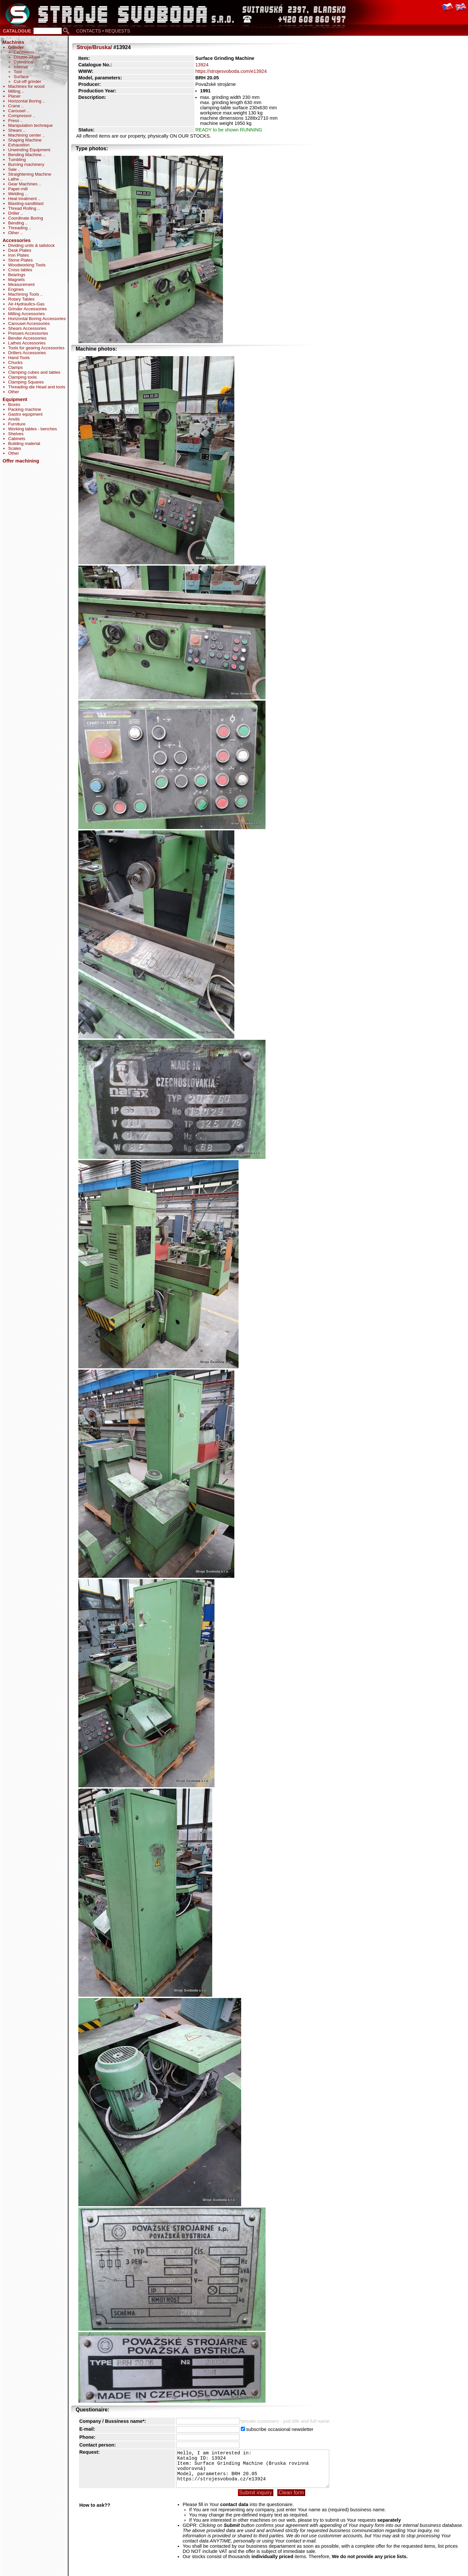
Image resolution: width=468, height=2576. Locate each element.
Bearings (16, 274)
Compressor (20, 115)
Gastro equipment (25, 414)
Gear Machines (23, 183)
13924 (202, 64)
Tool (17, 71)
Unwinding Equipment (29, 149)
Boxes (14, 404)
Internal (21, 66)
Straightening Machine (29, 174)
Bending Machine (25, 154)
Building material (24, 443)
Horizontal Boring (25, 101)
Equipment (15, 399)
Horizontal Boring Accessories (37, 318)
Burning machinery (26, 164)
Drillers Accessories (27, 352)
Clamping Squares (26, 382)
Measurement (21, 284)
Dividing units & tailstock (31, 245)
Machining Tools (24, 294)
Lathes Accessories (27, 343)
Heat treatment (23, 198)
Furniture (16, 424)
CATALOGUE (17, 31)
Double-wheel (27, 57)
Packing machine (24, 409)
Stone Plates (20, 260)
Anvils (14, 419)
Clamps (15, 367)
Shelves (15, 433)
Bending (16, 223)
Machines (13, 42)
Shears (15, 130)
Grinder (16, 47)
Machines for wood (26, 86)
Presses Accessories (28, 333)
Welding (16, 193)
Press (14, 120)
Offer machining (21, 460)
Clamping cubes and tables (34, 372)
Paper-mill (18, 188)
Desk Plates (19, 250)
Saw (13, 169)
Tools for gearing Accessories (36, 347)
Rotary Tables (21, 299)
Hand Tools (19, 357)
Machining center (25, 135)
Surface (21, 76)
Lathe (14, 179)
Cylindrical (23, 62)
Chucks (15, 362)
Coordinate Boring (25, 218)
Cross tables (20, 269)
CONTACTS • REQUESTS (103, 31)
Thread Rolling (22, 208)
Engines (16, 289)
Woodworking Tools (27, 264)
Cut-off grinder (27, 81)
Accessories (17, 240)
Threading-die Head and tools (36, 386)
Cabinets (16, 438)
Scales (14, 448)
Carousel (17, 110)
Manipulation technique (30, 125)
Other (14, 232)
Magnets (16, 279)
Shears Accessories (27, 328)
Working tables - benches (32, 428)
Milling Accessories (26, 313)
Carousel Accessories (29, 323)
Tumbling (17, 159)
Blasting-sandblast (26, 203)
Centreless (24, 52)
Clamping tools (22, 377)
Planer (14, 96)
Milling (14, 91)
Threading (18, 227)
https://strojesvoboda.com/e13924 (231, 71)
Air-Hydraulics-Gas (26, 304)
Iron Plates (18, 255)
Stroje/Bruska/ (94, 47)
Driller (14, 213)
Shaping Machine (25, 140)
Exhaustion (19, 144)
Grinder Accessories (27, 308)
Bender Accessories (27, 338)
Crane (14, 105)
